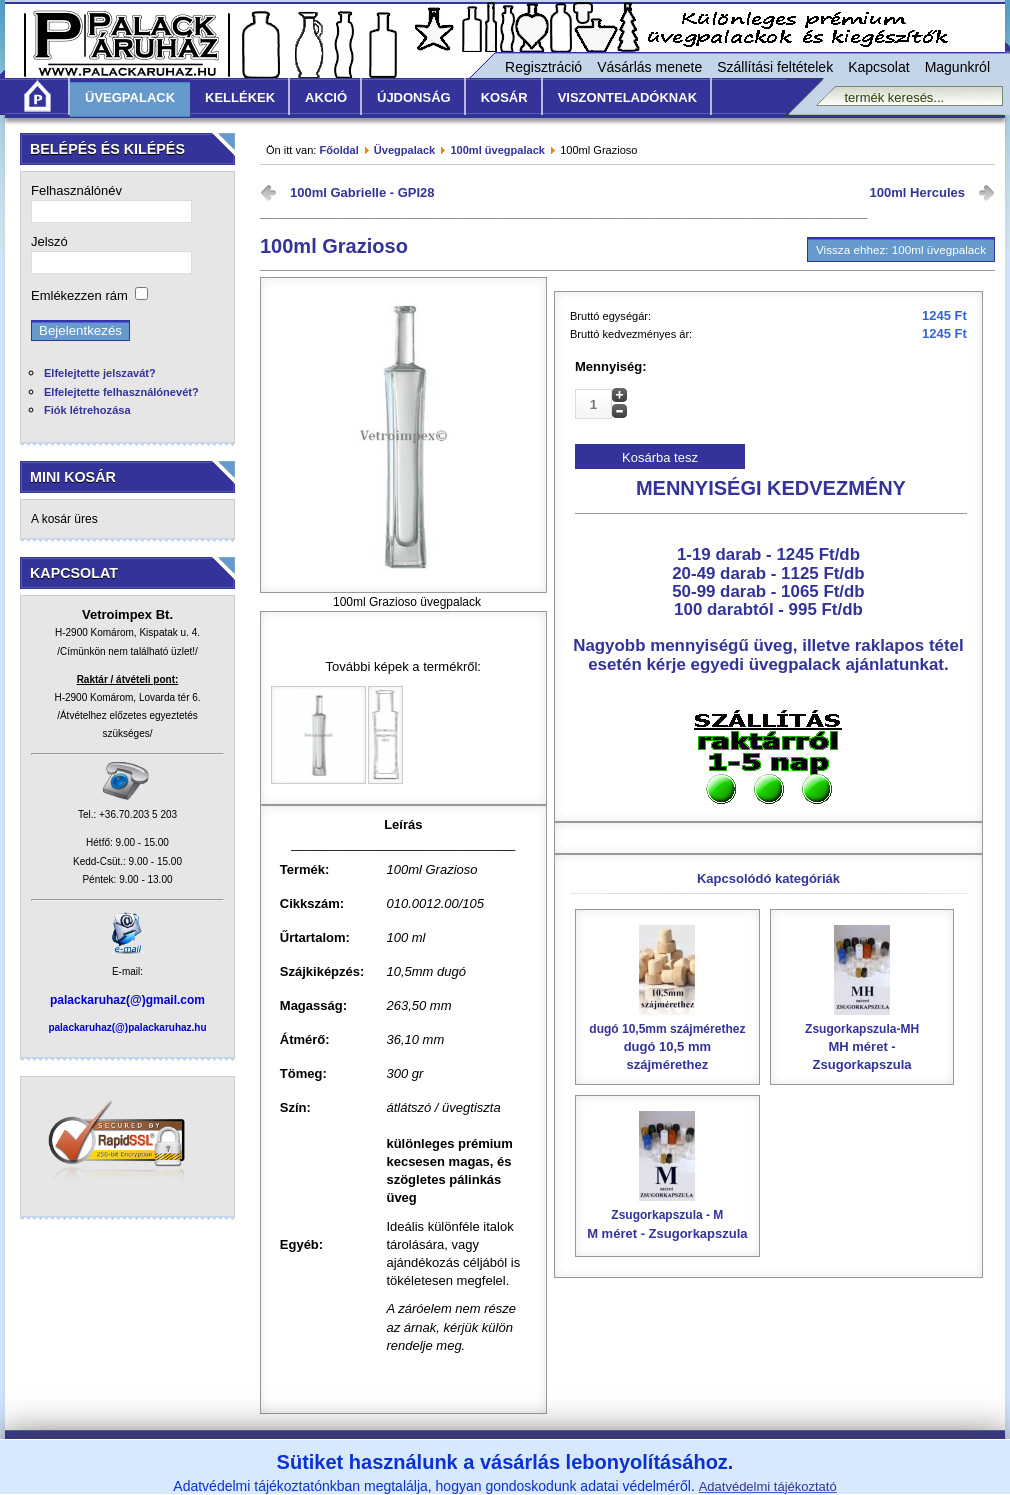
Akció (326, 97)
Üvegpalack (130, 97)
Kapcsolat (878, 67)
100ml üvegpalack (497, 150)
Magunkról (957, 67)
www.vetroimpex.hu (656, 1482)
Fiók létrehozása (87, 410)
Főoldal (338, 150)
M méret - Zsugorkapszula (667, 1217)
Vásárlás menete (649, 67)
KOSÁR (504, 97)
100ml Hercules (917, 192)
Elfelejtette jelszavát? (100, 373)
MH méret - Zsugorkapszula (862, 1040)
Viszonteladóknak (627, 97)
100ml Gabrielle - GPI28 (362, 192)
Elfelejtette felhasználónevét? (121, 392)
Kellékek (240, 97)
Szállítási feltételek (775, 67)
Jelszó (49, 241)
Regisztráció (543, 67)
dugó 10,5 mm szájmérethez (667, 1040)
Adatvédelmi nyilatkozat (686, 1454)
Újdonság (414, 97)
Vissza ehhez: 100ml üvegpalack (901, 249)
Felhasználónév (76, 190)
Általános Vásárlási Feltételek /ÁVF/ (360, 1454)
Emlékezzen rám (79, 295)
